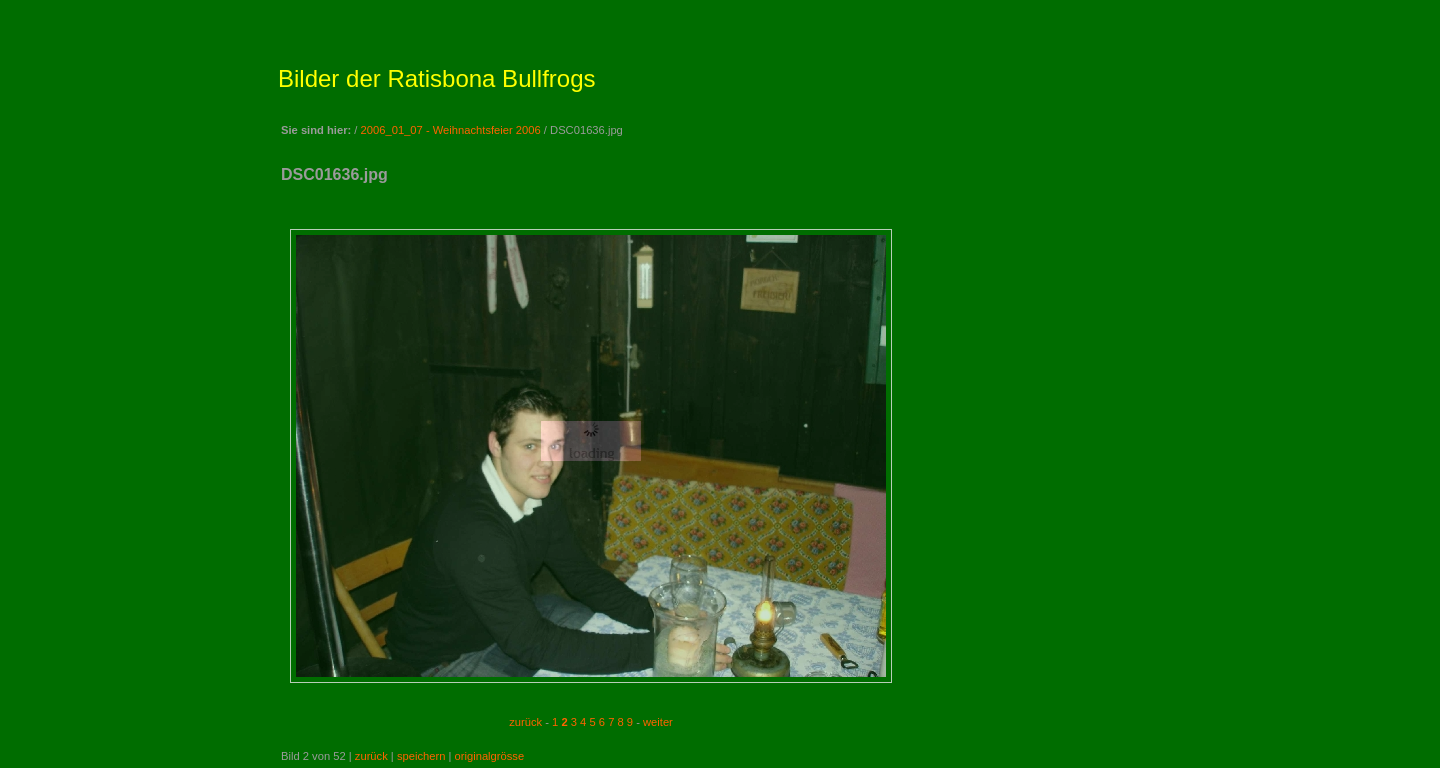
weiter (658, 722)
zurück (525, 722)
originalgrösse (490, 756)
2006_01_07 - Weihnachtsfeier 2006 (451, 130)
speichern (421, 756)
